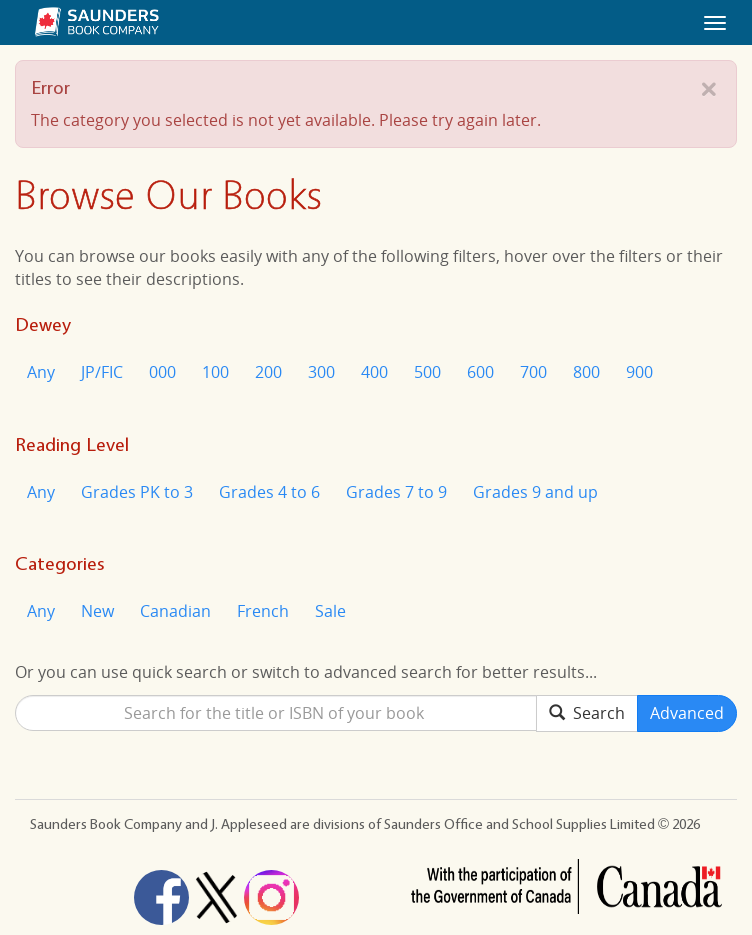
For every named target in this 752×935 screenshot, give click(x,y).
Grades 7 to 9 (396, 492)
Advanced (687, 713)
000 (162, 372)
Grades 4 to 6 (269, 492)
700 (533, 372)
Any (41, 372)
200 (268, 372)
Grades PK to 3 (137, 492)
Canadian (175, 611)
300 (321, 372)
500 (427, 372)
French (263, 611)
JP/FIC (102, 372)
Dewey (43, 324)
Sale (330, 611)
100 (215, 372)
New (97, 611)
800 (586, 372)
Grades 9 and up (535, 492)
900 (639, 372)
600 (480, 372)
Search (587, 713)
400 (374, 372)
